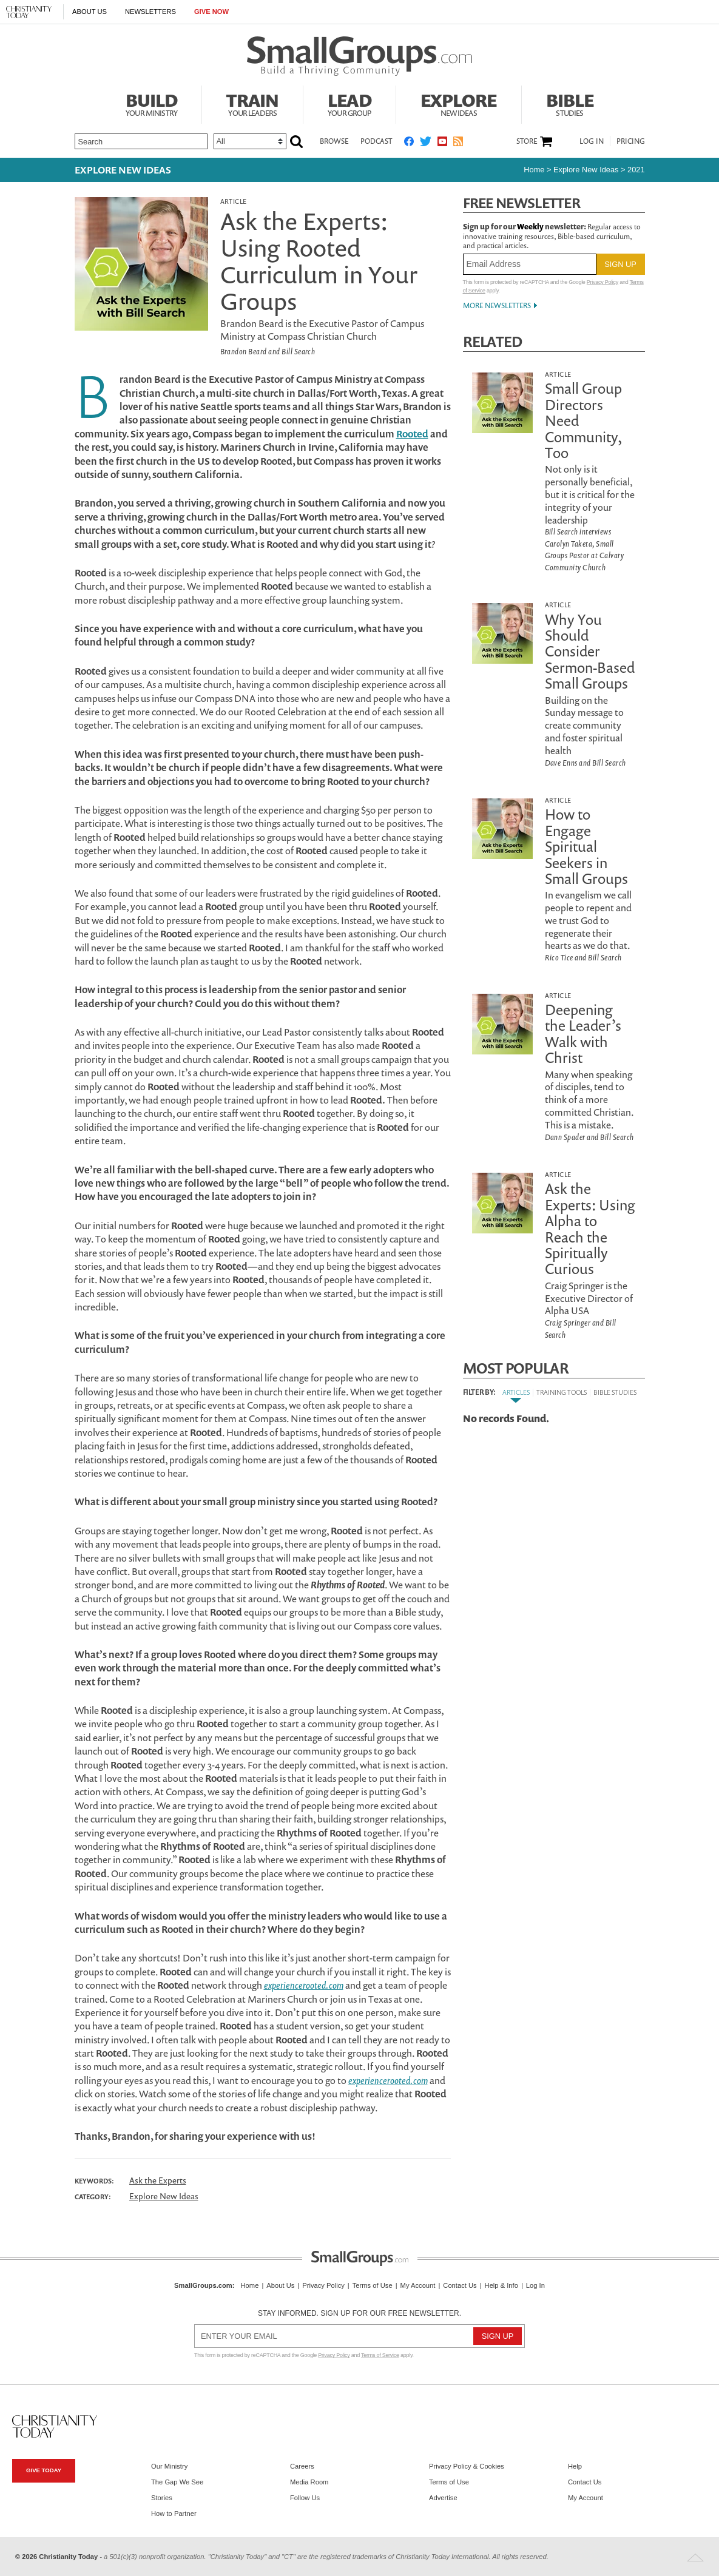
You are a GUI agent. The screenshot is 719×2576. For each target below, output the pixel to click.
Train (252, 103)
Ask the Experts (157, 2180)
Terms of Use (373, 2285)
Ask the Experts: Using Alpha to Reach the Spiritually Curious (590, 1228)
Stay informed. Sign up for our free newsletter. (359, 2313)
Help (575, 2466)
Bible (570, 103)
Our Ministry (169, 2466)
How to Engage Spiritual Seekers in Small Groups (586, 846)
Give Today (43, 2470)
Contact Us (459, 2285)
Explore (458, 103)
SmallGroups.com (203, 2285)
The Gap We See (177, 2482)
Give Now (211, 11)
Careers (302, 2466)
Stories (161, 2497)
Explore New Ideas (123, 170)
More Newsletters (497, 305)
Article (233, 201)
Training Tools (561, 1392)
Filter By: (479, 1392)
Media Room (309, 2482)
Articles (516, 1392)
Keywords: (94, 2181)
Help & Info (501, 2285)
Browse (334, 141)
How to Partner (174, 2513)
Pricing (630, 141)
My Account (418, 2285)
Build (152, 103)
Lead (349, 103)
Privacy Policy (602, 282)
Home (534, 169)
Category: (93, 2197)
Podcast (376, 141)
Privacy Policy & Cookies (466, 2466)
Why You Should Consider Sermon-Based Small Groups (590, 651)
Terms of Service (380, 2355)
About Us (89, 11)
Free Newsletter (522, 203)
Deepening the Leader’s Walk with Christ (583, 1033)
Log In (591, 141)
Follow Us (305, 2497)
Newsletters (150, 11)
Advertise (443, 2497)
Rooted (412, 433)
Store (526, 141)
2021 (635, 169)
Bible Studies (614, 1392)
